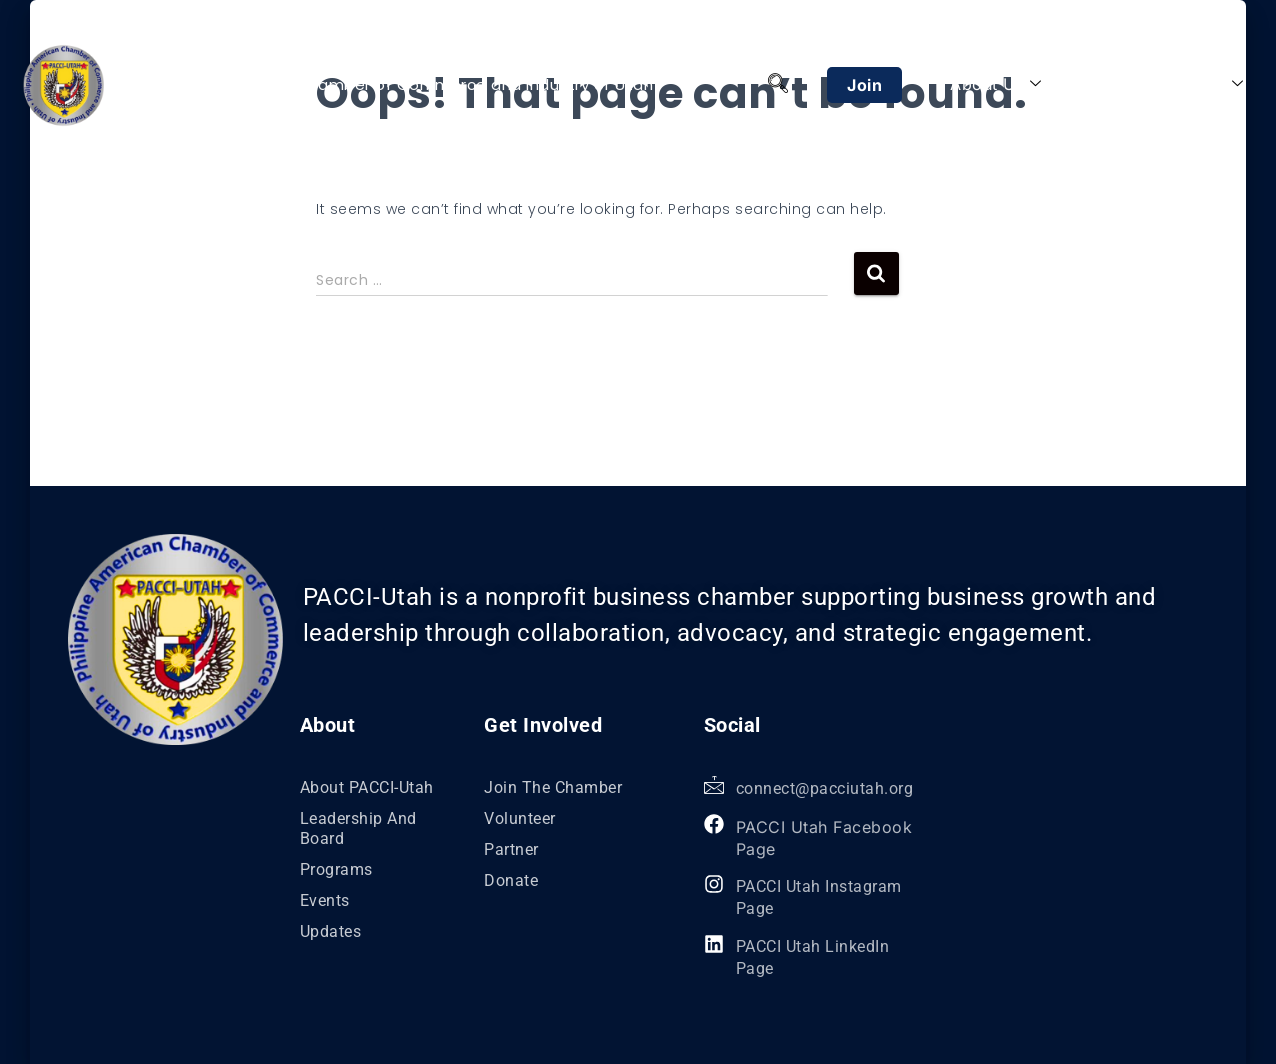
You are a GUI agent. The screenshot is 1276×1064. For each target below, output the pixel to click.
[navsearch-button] (778, 85)
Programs (1106, 84)
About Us (996, 84)
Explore (1204, 84)
